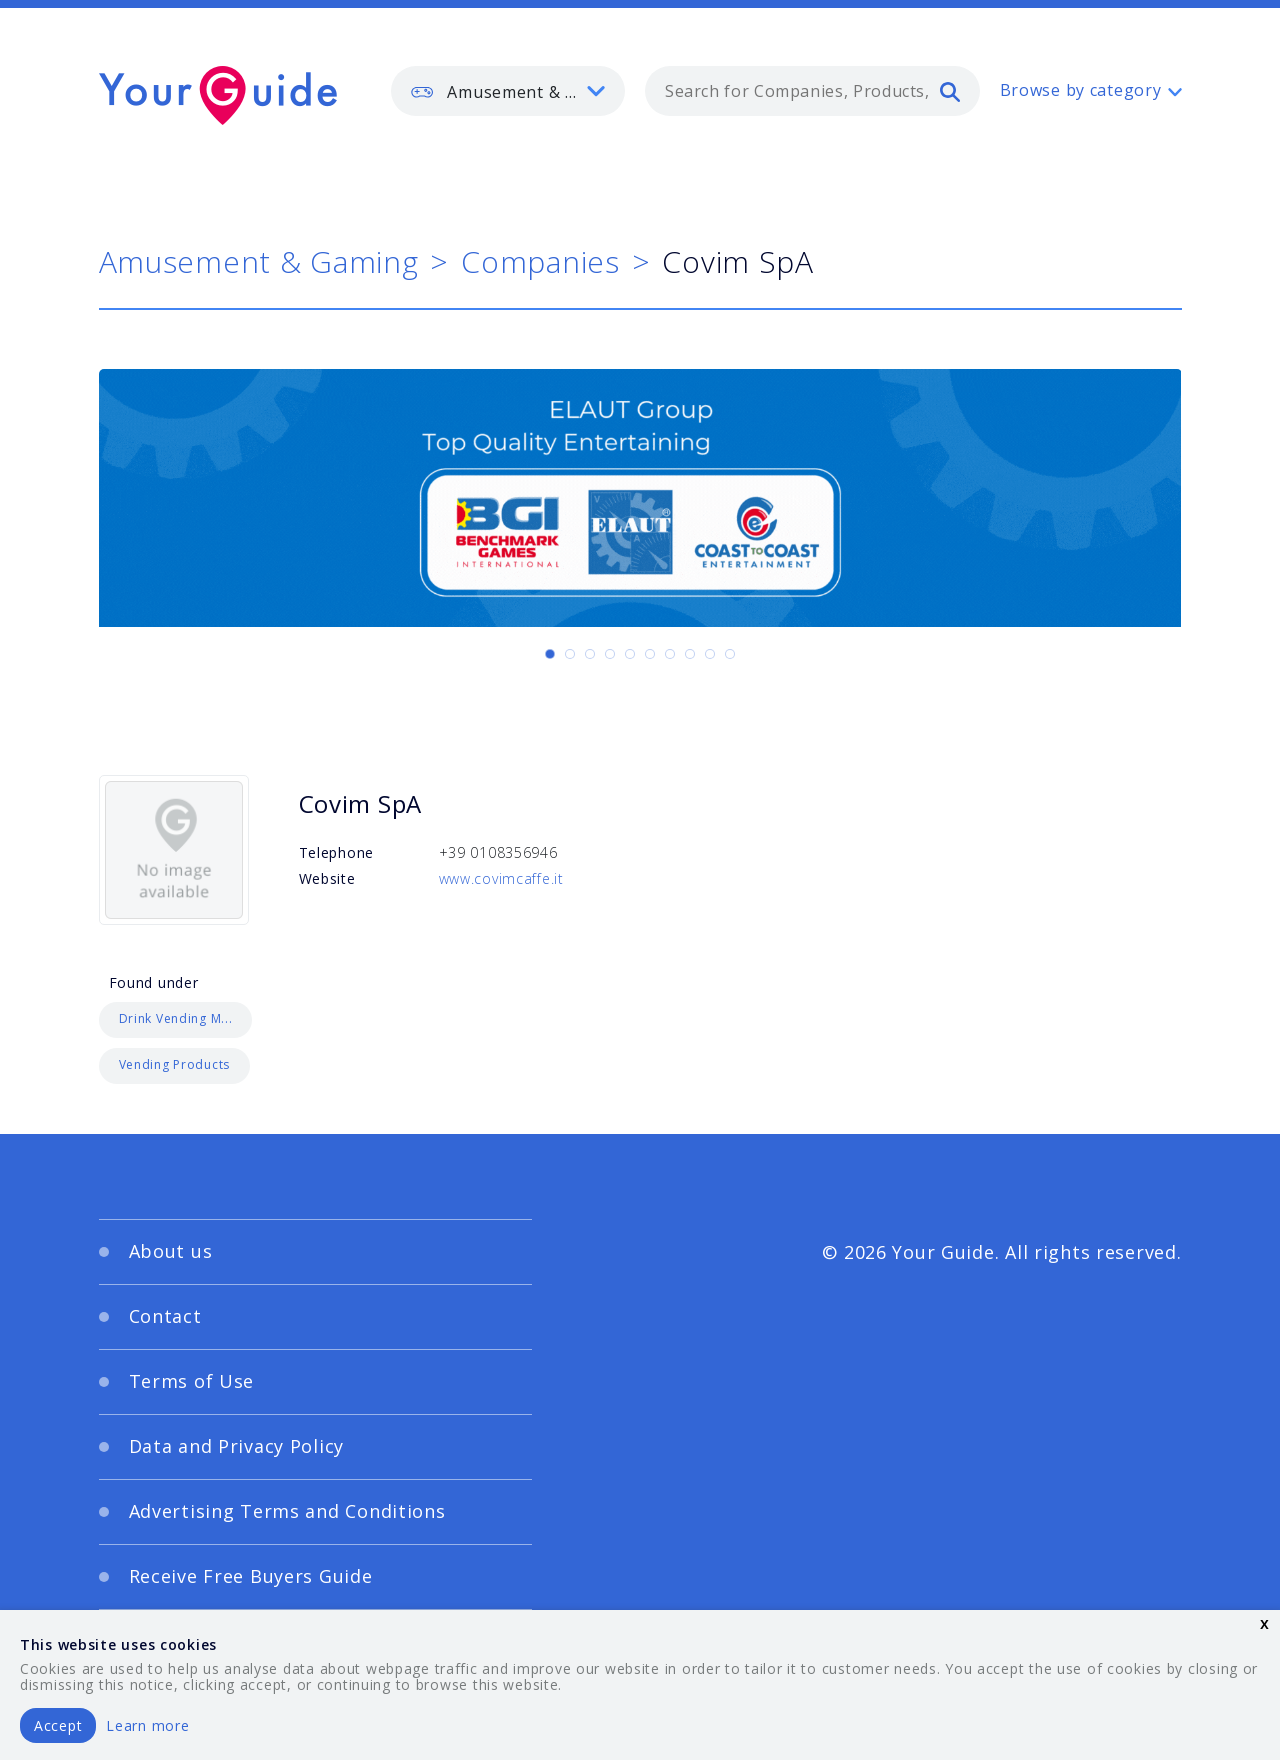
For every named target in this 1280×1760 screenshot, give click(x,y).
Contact (165, 1316)
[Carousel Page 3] (590, 654)
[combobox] (812, 91)
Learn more (147, 1725)
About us (171, 1251)
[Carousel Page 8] (690, 654)
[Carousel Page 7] (670, 654)
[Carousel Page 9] (710, 654)
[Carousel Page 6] (650, 654)
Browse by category (1081, 90)
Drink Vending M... (176, 1018)
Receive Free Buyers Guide (251, 1576)
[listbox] (508, 91)
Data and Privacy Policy (237, 1446)
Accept (58, 1725)
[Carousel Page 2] (570, 654)
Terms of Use (192, 1381)
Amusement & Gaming (259, 261)
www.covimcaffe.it (501, 878)
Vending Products (175, 1064)
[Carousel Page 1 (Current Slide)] (550, 654)
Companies (540, 261)
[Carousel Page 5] (630, 654)
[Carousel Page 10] (730, 654)
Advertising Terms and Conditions (287, 1511)
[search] (950, 91)
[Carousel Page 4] (610, 654)
